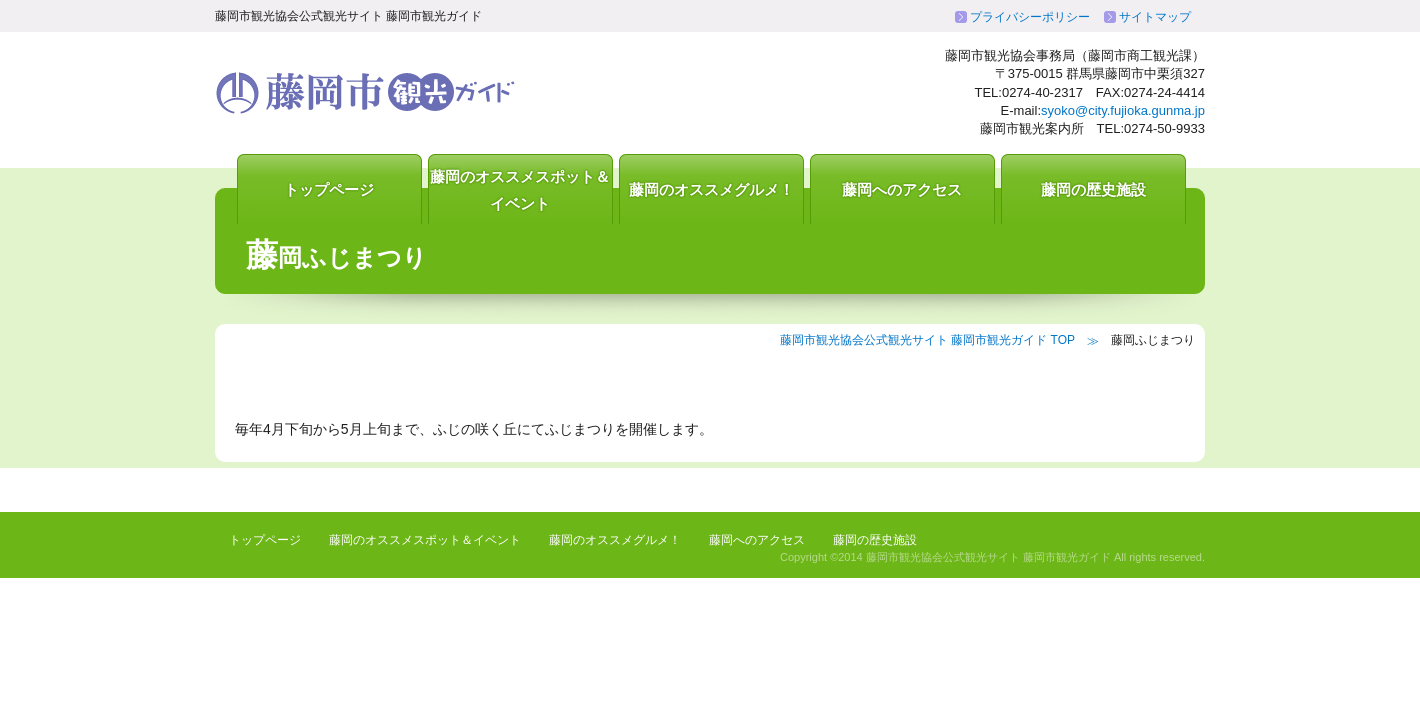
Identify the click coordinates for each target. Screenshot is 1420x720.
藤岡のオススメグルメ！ (711, 189)
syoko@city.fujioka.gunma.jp (1123, 110)
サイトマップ (1155, 17)
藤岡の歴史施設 (1093, 189)
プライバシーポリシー (1030, 17)
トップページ (329, 189)
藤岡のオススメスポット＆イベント (520, 190)
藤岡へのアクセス (902, 189)
